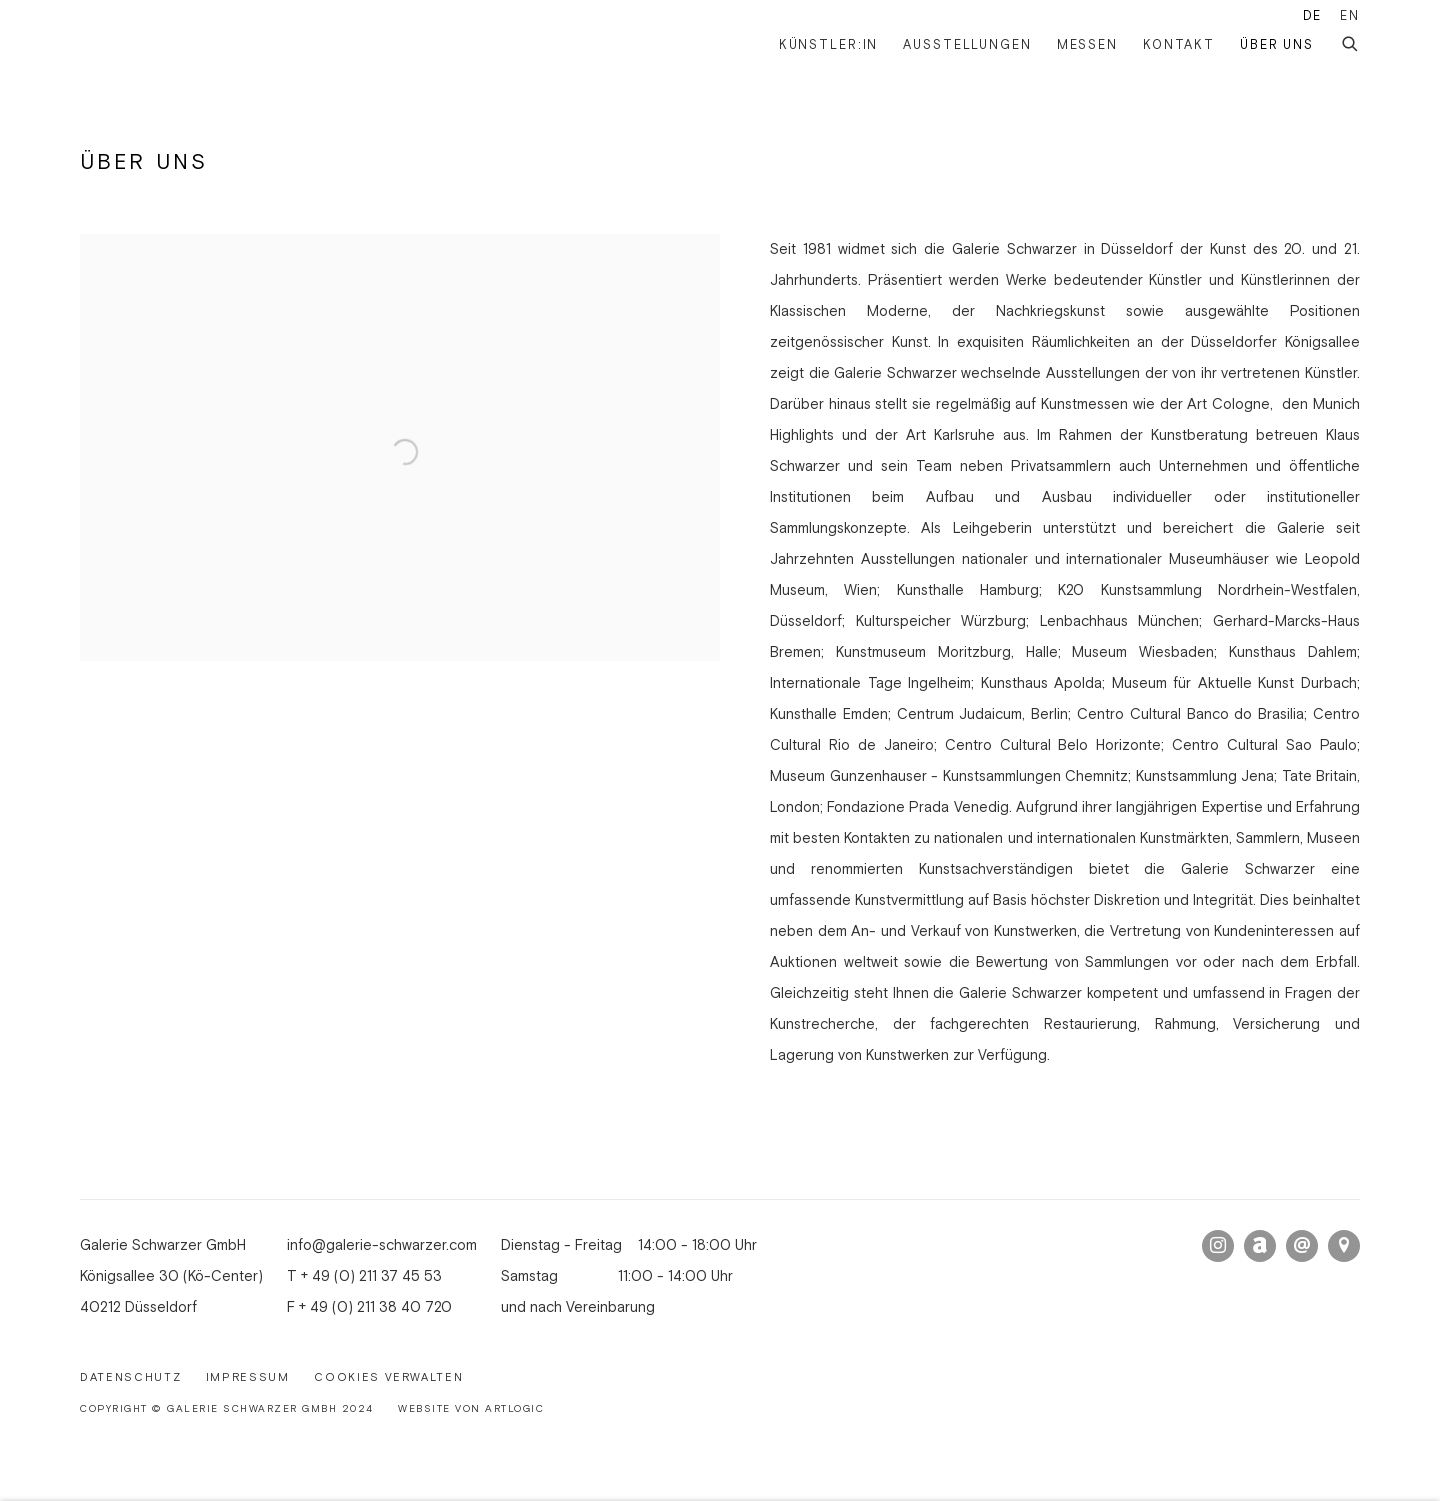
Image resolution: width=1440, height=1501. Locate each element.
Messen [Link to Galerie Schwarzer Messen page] (1087, 45)
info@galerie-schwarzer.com (382, 1245)
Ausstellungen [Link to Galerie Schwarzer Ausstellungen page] (967, 45)
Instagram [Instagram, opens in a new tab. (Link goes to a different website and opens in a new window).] (1218, 1246)
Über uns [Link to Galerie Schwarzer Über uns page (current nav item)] (1277, 45)
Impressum (248, 1378)
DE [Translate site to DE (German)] (1313, 16)
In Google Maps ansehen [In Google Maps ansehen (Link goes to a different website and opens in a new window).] (1344, 1246)
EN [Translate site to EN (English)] (1350, 16)
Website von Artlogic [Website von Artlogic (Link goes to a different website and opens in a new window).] (471, 1409)
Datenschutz (130, 1378)
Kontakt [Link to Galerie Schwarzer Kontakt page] (1179, 45)
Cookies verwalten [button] (388, 1378)
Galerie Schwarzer (180, 45)
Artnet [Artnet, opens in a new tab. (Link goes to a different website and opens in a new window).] (1260, 1246)
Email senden (1302, 1246)
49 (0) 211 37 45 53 (377, 1276)
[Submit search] (1351, 41)
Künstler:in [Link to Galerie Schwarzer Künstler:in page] (829, 45)
